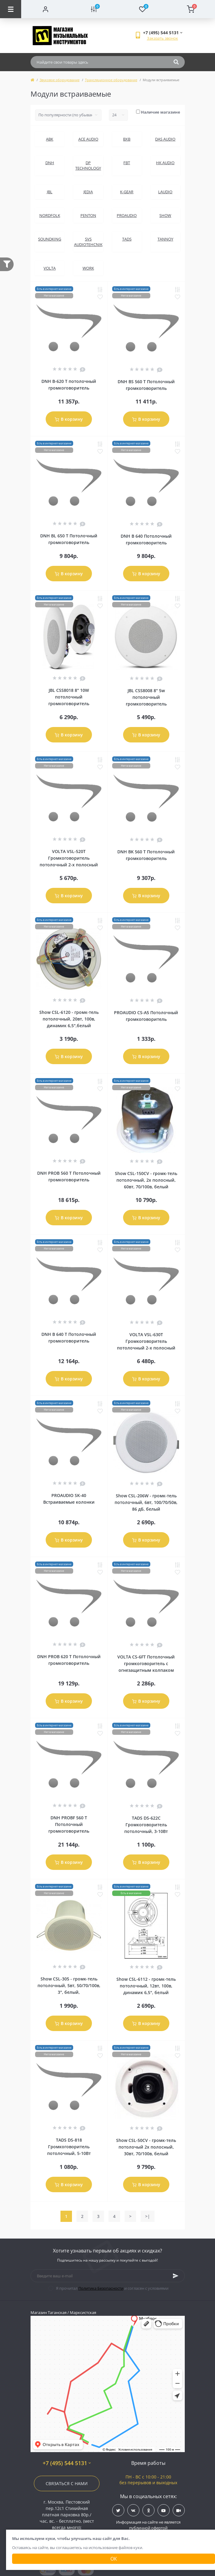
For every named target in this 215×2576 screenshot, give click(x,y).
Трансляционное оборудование (111, 80)
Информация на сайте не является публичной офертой (148, 2525)
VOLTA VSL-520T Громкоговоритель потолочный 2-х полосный (69, 858)
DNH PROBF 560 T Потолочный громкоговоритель (68, 1824)
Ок (113, 2558)
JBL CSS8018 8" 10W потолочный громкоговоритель (68, 696)
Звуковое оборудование (60, 80)
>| (147, 2216)
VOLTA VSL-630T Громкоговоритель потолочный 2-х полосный (146, 1341)
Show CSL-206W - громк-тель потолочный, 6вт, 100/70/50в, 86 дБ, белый (146, 1502)
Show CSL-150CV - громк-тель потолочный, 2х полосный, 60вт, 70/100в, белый (146, 1180)
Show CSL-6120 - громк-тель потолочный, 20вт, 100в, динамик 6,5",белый (69, 1018)
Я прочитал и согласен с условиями (112, 2288)
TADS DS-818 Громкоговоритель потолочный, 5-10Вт (69, 2146)
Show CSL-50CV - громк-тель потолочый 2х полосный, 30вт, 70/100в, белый (146, 2146)
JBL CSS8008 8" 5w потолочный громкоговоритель (146, 697)
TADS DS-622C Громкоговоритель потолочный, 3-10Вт (146, 1824)
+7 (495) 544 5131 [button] (67, 2463)
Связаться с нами (67, 2483)
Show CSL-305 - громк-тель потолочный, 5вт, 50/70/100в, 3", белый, (68, 1985)
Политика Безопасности (100, 2288)
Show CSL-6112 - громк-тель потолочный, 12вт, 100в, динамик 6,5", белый (146, 1985)
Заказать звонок (162, 38)
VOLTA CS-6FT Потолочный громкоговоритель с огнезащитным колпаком (146, 1663)
